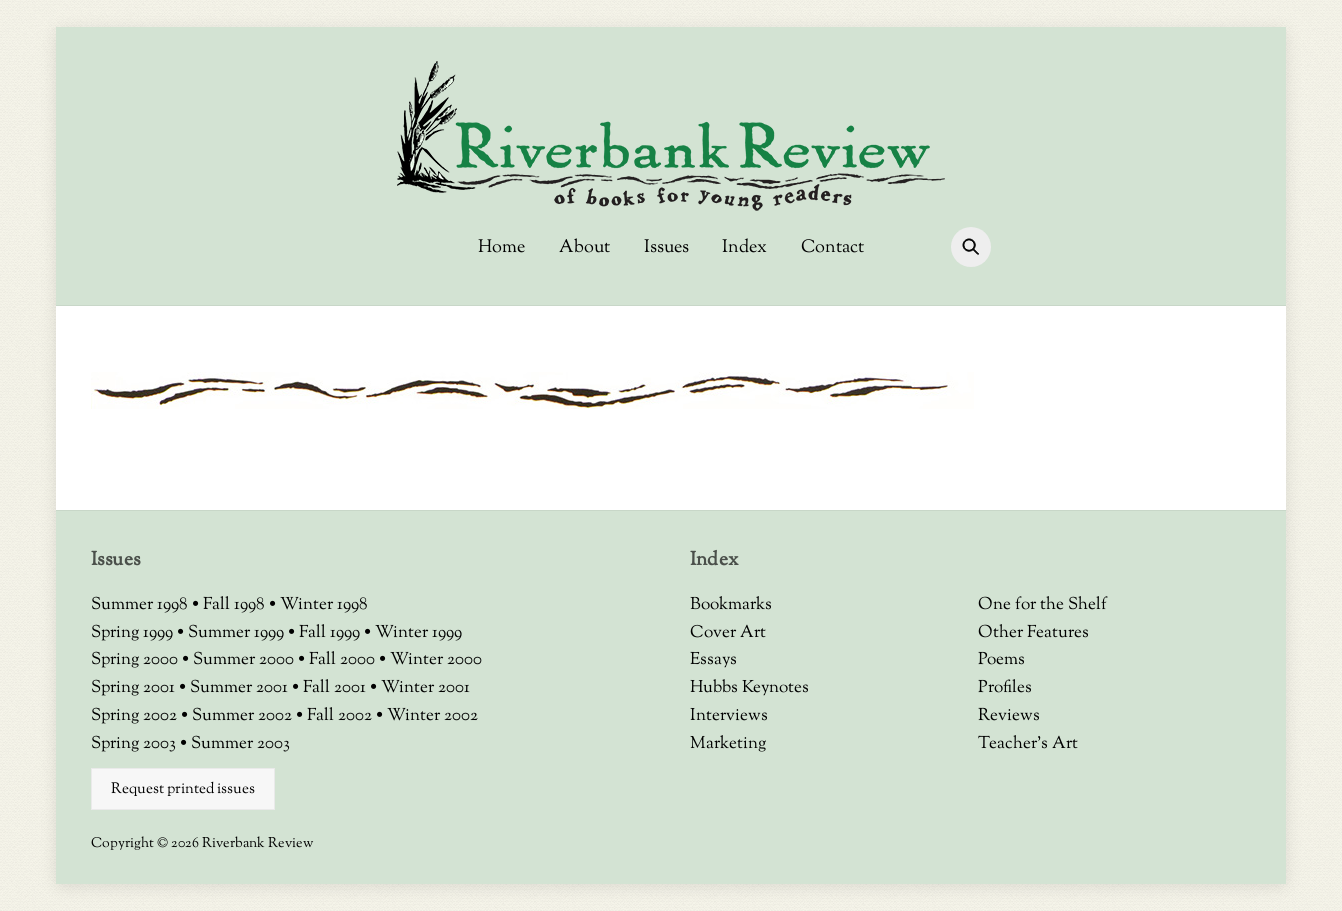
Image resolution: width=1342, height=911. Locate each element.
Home (501, 247)
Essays (713, 660)
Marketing (728, 744)
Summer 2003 (240, 744)
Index (744, 247)
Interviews (729, 716)
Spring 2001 (135, 688)
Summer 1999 (238, 633)
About (584, 247)
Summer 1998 (141, 605)
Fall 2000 (344, 660)
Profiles (1005, 688)
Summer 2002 (244, 716)
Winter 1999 (418, 633)
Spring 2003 (135, 744)
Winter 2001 (425, 688)
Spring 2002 (136, 716)
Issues (666, 247)
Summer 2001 (241, 688)
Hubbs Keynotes (749, 688)
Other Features (1033, 633)
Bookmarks (731, 605)
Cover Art (728, 633)
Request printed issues (183, 789)
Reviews (1009, 716)
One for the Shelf (1042, 605)
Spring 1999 (134, 633)
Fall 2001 (336, 688)
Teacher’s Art (1028, 744)
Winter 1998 (324, 605)
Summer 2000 (245, 660)
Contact (832, 247)
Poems (1001, 660)
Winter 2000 (436, 660)
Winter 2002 (432, 716)
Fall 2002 (341, 716)
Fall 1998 (236, 605)
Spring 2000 (136, 660)
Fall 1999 (331, 633)
